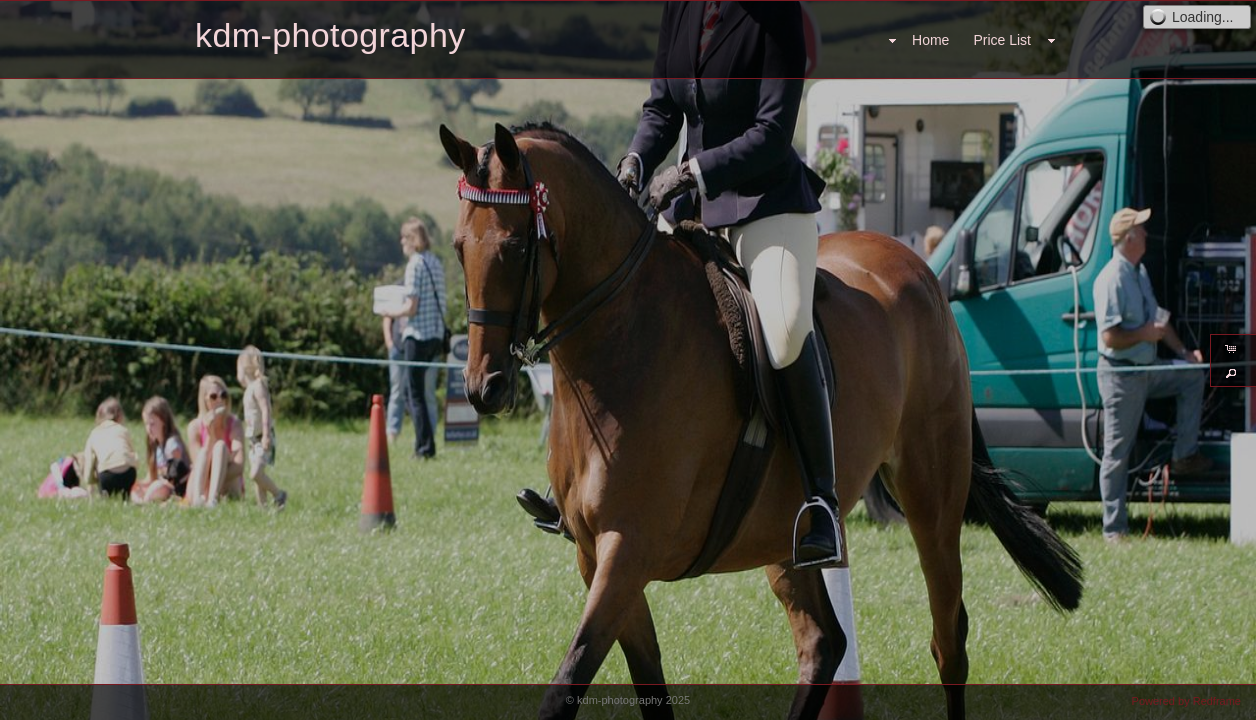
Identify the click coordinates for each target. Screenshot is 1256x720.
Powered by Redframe (1186, 701)
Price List (1002, 40)
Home (930, 40)
